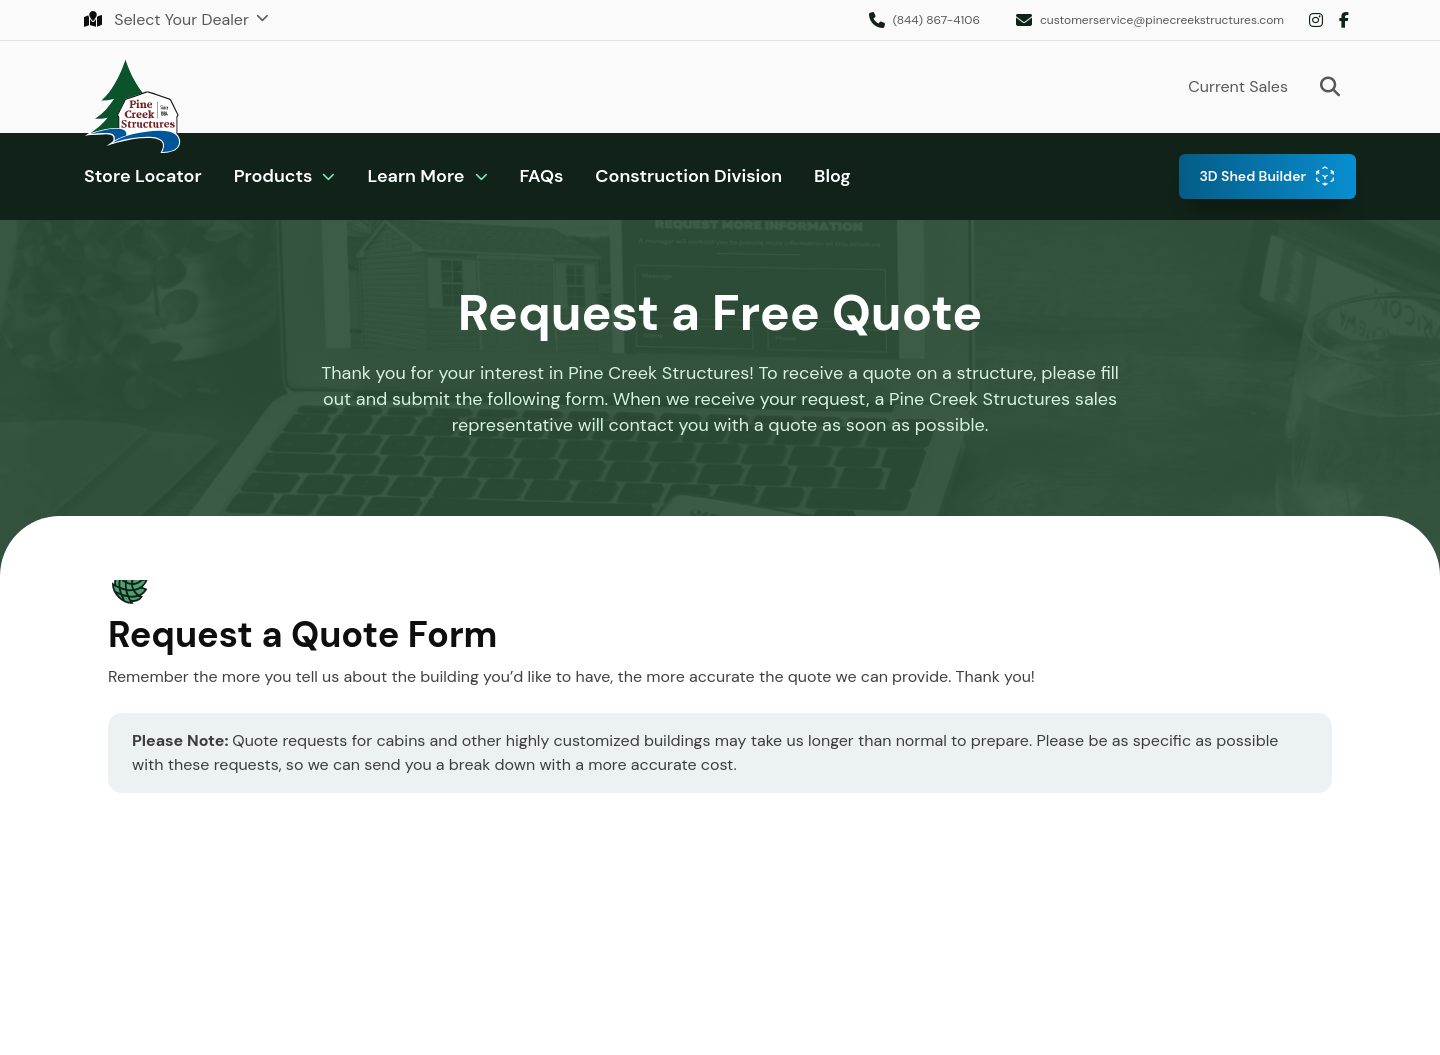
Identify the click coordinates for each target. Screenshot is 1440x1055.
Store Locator (143, 176)
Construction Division (688, 176)
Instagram (1316, 20)
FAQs (542, 176)
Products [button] (273, 176)
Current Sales (1238, 86)
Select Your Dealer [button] (168, 19)
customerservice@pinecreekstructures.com (1162, 20)
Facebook (1344, 20)
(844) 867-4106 (936, 20)
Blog (832, 176)
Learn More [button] (415, 176)
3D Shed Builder (1252, 176)
